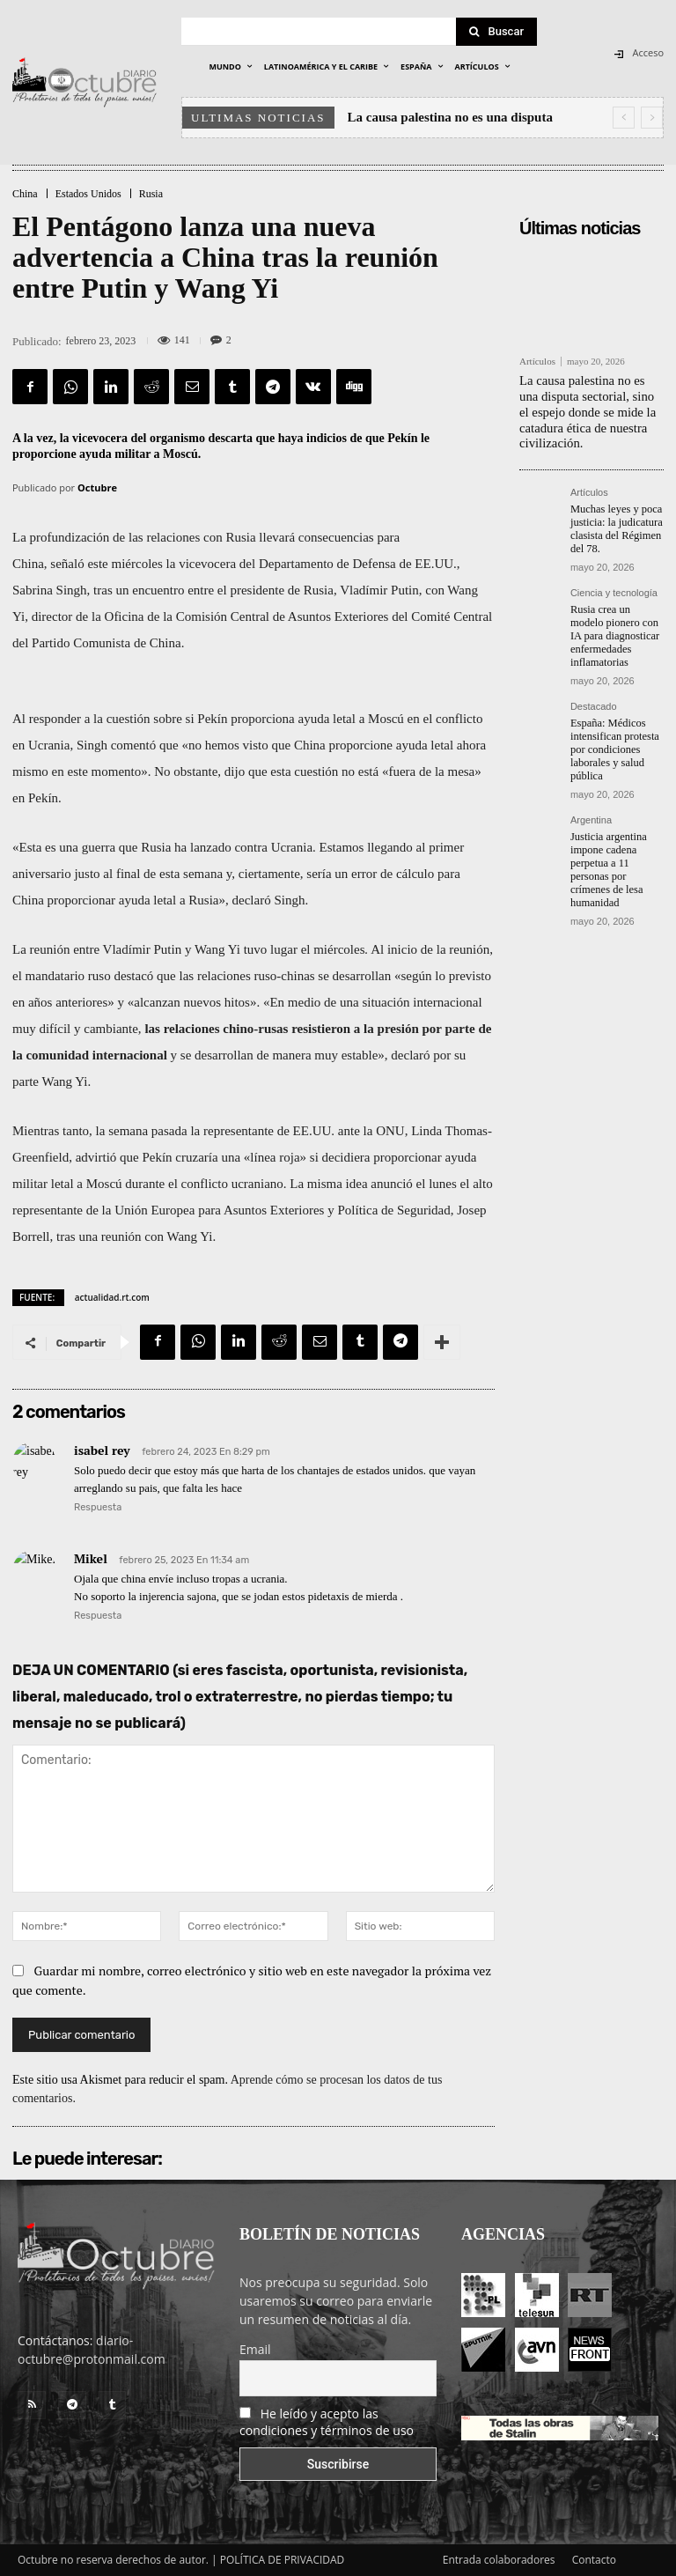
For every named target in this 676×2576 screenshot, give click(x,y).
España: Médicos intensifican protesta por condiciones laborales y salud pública (613, 739)
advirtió (96, 1157)
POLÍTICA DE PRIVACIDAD (282, 2559)
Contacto (594, 2559)
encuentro (158, 590)
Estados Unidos (88, 193)
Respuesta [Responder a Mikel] (97, 1615)
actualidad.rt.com (112, 1297)
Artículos (537, 361)
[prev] (624, 118)
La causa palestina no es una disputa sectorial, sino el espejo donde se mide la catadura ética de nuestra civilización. (589, 409)
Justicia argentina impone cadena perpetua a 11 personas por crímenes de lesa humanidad (606, 857)
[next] (652, 118)
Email (255, 2349)
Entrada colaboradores (499, 2559)
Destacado (593, 698)
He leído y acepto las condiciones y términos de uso (326, 2422)
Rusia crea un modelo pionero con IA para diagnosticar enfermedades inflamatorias (616, 629)
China (25, 193)
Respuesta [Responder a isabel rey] (97, 1507)
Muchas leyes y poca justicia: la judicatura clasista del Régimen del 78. (614, 523)
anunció (391, 1184)
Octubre (97, 487)
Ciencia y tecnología (614, 587)
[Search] (496, 32)
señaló (67, 564)
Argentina (591, 809)
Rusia (151, 193)
